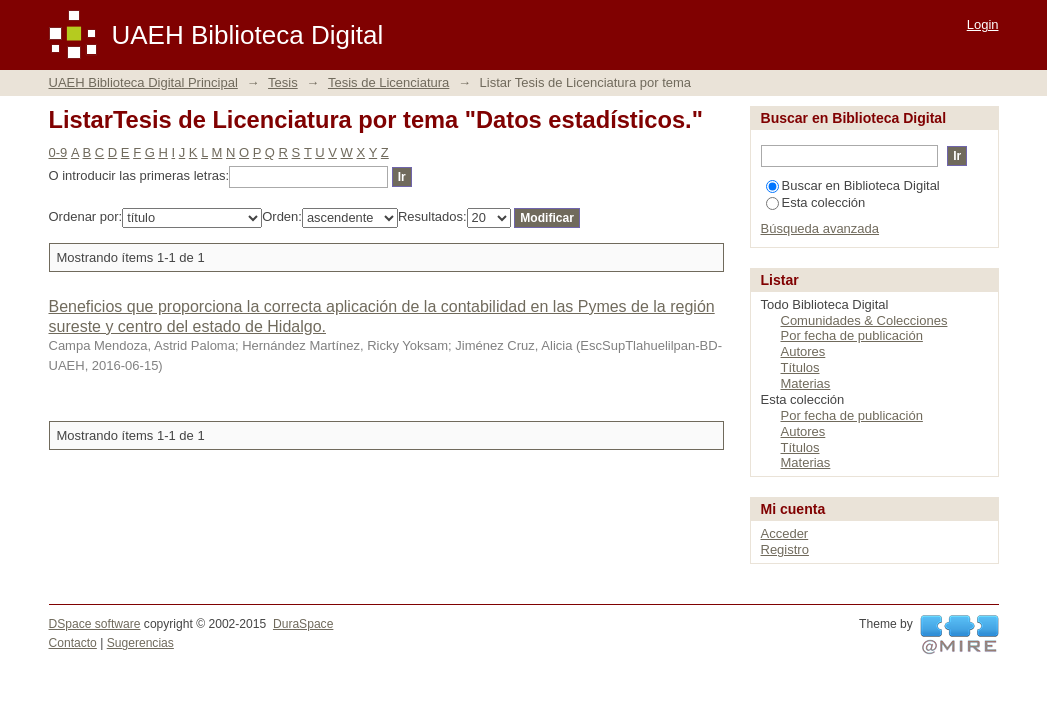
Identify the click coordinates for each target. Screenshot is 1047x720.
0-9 (58, 152)
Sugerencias (140, 643)
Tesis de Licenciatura (388, 82)
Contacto (73, 643)
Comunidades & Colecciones (864, 320)
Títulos (800, 367)
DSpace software (95, 624)
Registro (785, 549)
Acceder (785, 533)
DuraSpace (303, 624)
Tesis (283, 82)
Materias (806, 383)
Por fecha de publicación (852, 335)
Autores (803, 351)
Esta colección (816, 202)
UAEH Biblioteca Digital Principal (143, 82)
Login (983, 24)
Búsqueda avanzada (820, 228)
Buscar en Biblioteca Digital (853, 185)
